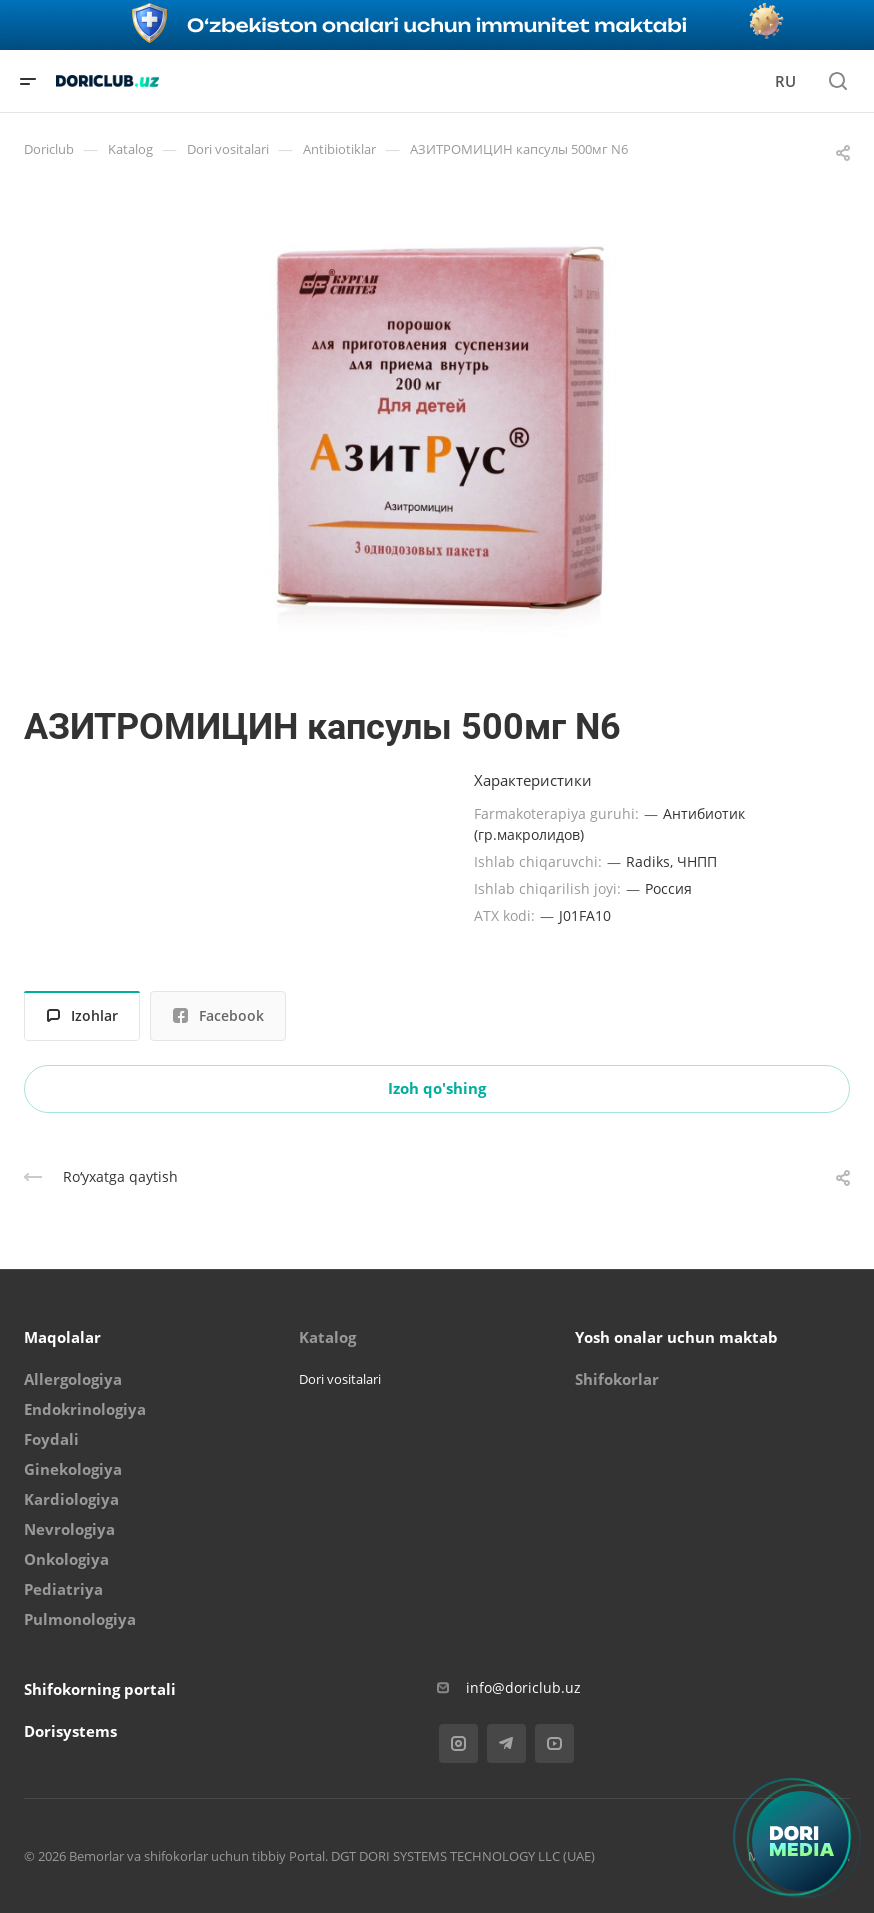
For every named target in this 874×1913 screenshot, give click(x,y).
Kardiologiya (71, 1499)
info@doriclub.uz (523, 1687)
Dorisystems (70, 1731)
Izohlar (82, 1015)
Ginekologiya (73, 1469)
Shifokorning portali (100, 1689)
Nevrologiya (69, 1529)
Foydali (51, 1439)
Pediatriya (63, 1589)
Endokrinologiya (85, 1409)
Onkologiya (66, 1559)
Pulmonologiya (80, 1619)
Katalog (327, 1337)
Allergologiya (73, 1379)
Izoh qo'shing (437, 1088)
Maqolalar (62, 1337)
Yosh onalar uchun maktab (676, 1337)
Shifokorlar (617, 1379)
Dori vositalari (340, 1379)
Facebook (218, 1015)
